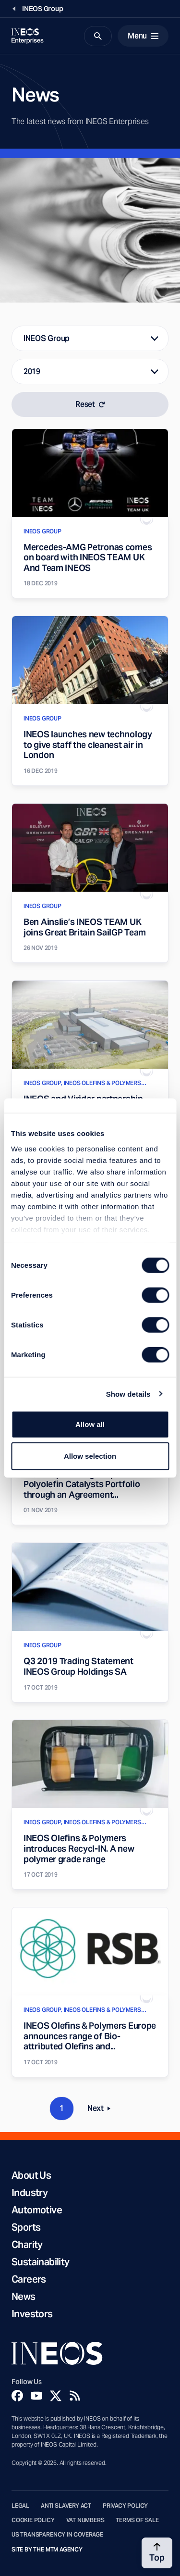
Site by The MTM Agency (47, 2549)
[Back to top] (157, 2553)
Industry (30, 2192)
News (24, 2296)
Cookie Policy (33, 2520)
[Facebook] (17, 2395)
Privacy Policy (125, 2505)
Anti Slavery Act (66, 2505)
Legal (20, 2505)
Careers (29, 2279)
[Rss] (75, 2395)
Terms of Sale (137, 2520)
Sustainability (41, 2262)
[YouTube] (36, 2395)
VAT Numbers (85, 2520)
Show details (128, 1393)
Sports (26, 2227)
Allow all (90, 1424)
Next (101, 2110)
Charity (27, 2244)
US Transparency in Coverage (57, 2534)
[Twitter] (55, 2395)
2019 (32, 371)
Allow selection (90, 1456)
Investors (32, 2314)
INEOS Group (47, 338)
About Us (31, 2175)
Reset (90, 404)
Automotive (37, 2210)
